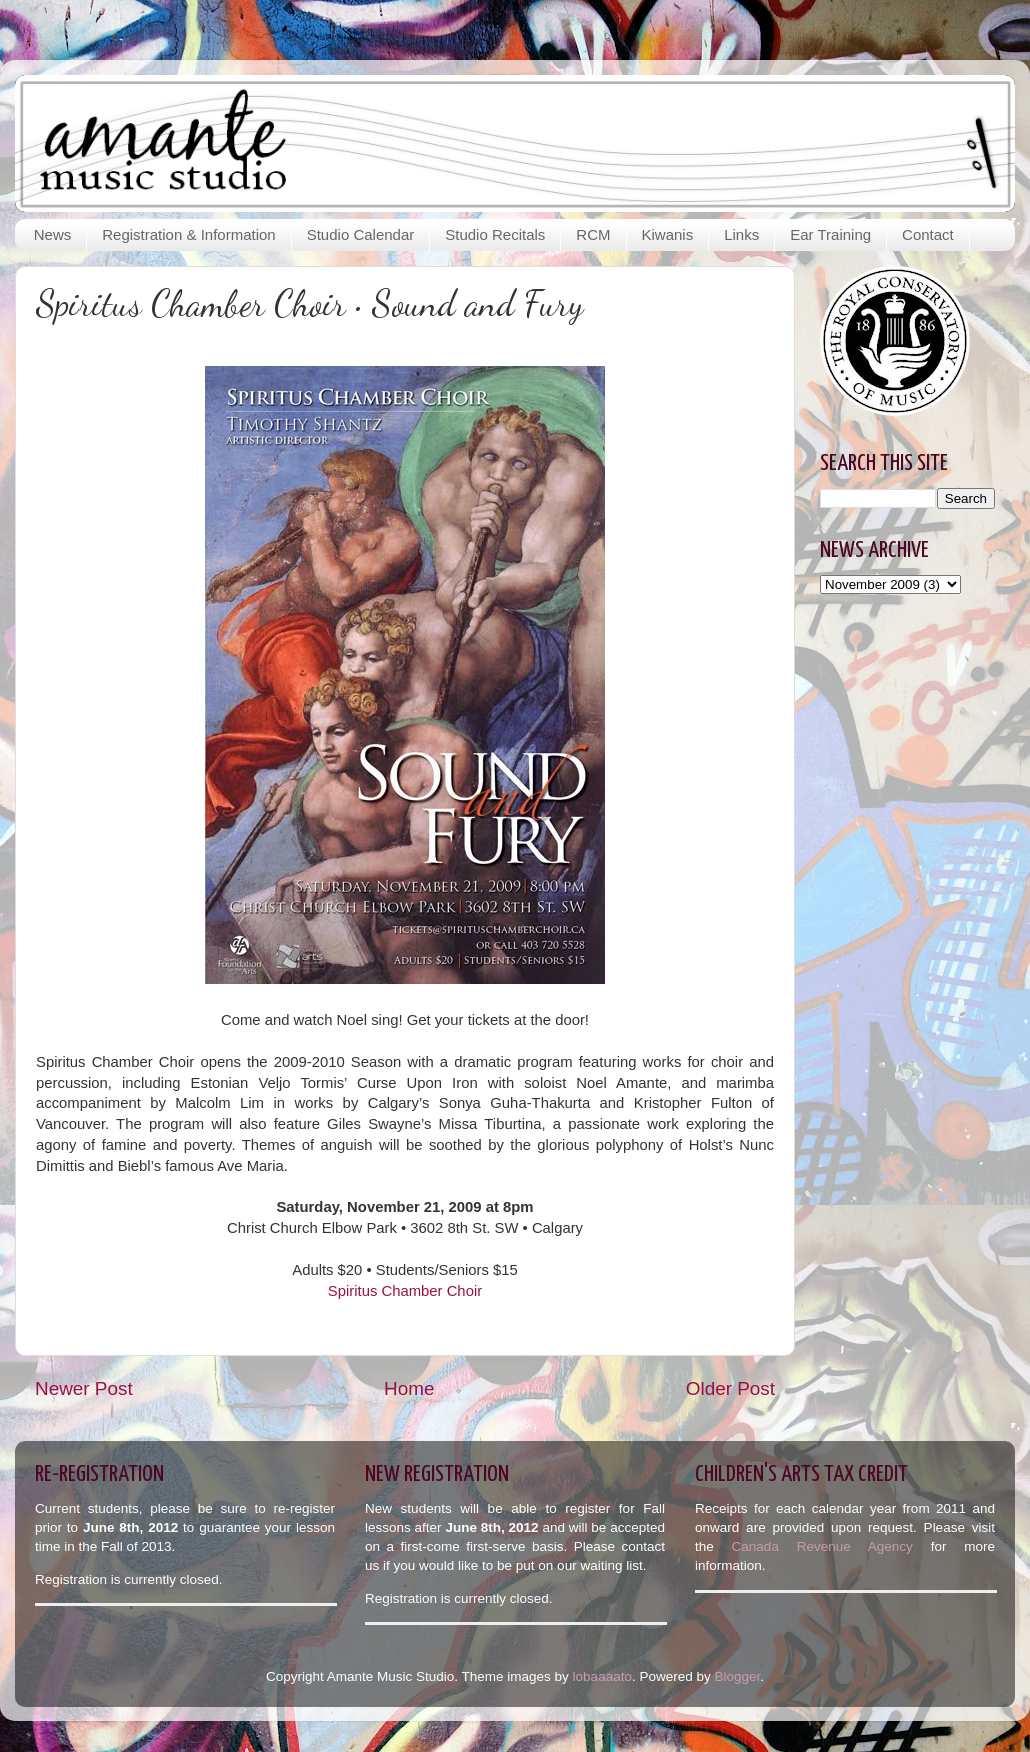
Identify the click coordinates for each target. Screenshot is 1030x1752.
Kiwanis (668, 234)
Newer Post (84, 1388)
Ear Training (830, 234)
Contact (928, 234)
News (53, 234)
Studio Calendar (361, 234)
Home (409, 1388)
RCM (593, 234)
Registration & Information (188, 234)
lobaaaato (602, 1676)
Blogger (737, 1676)
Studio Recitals (495, 234)
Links (741, 234)
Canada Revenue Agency (831, 1546)
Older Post (730, 1388)
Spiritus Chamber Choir (405, 1291)
